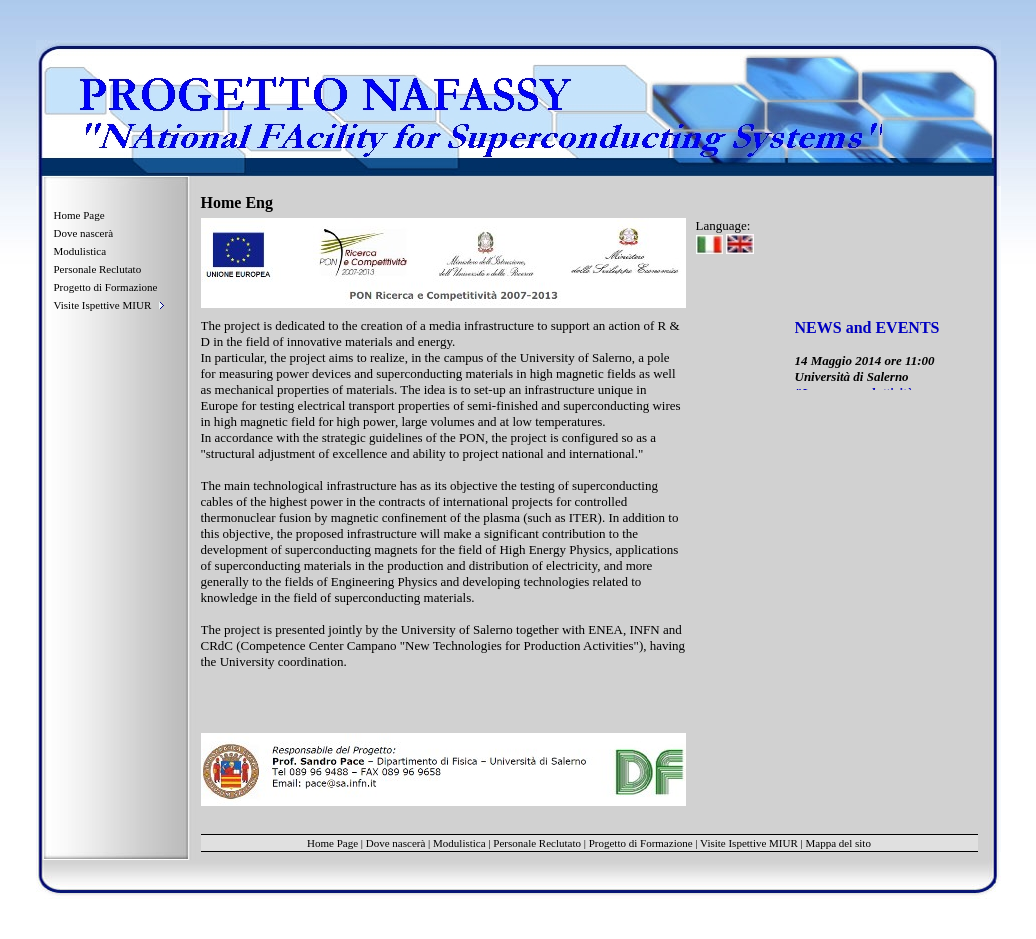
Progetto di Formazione (106, 287)
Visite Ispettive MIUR (749, 843)
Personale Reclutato (98, 269)
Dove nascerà (84, 233)
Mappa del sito (838, 843)
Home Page (79, 215)
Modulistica (80, 251)
